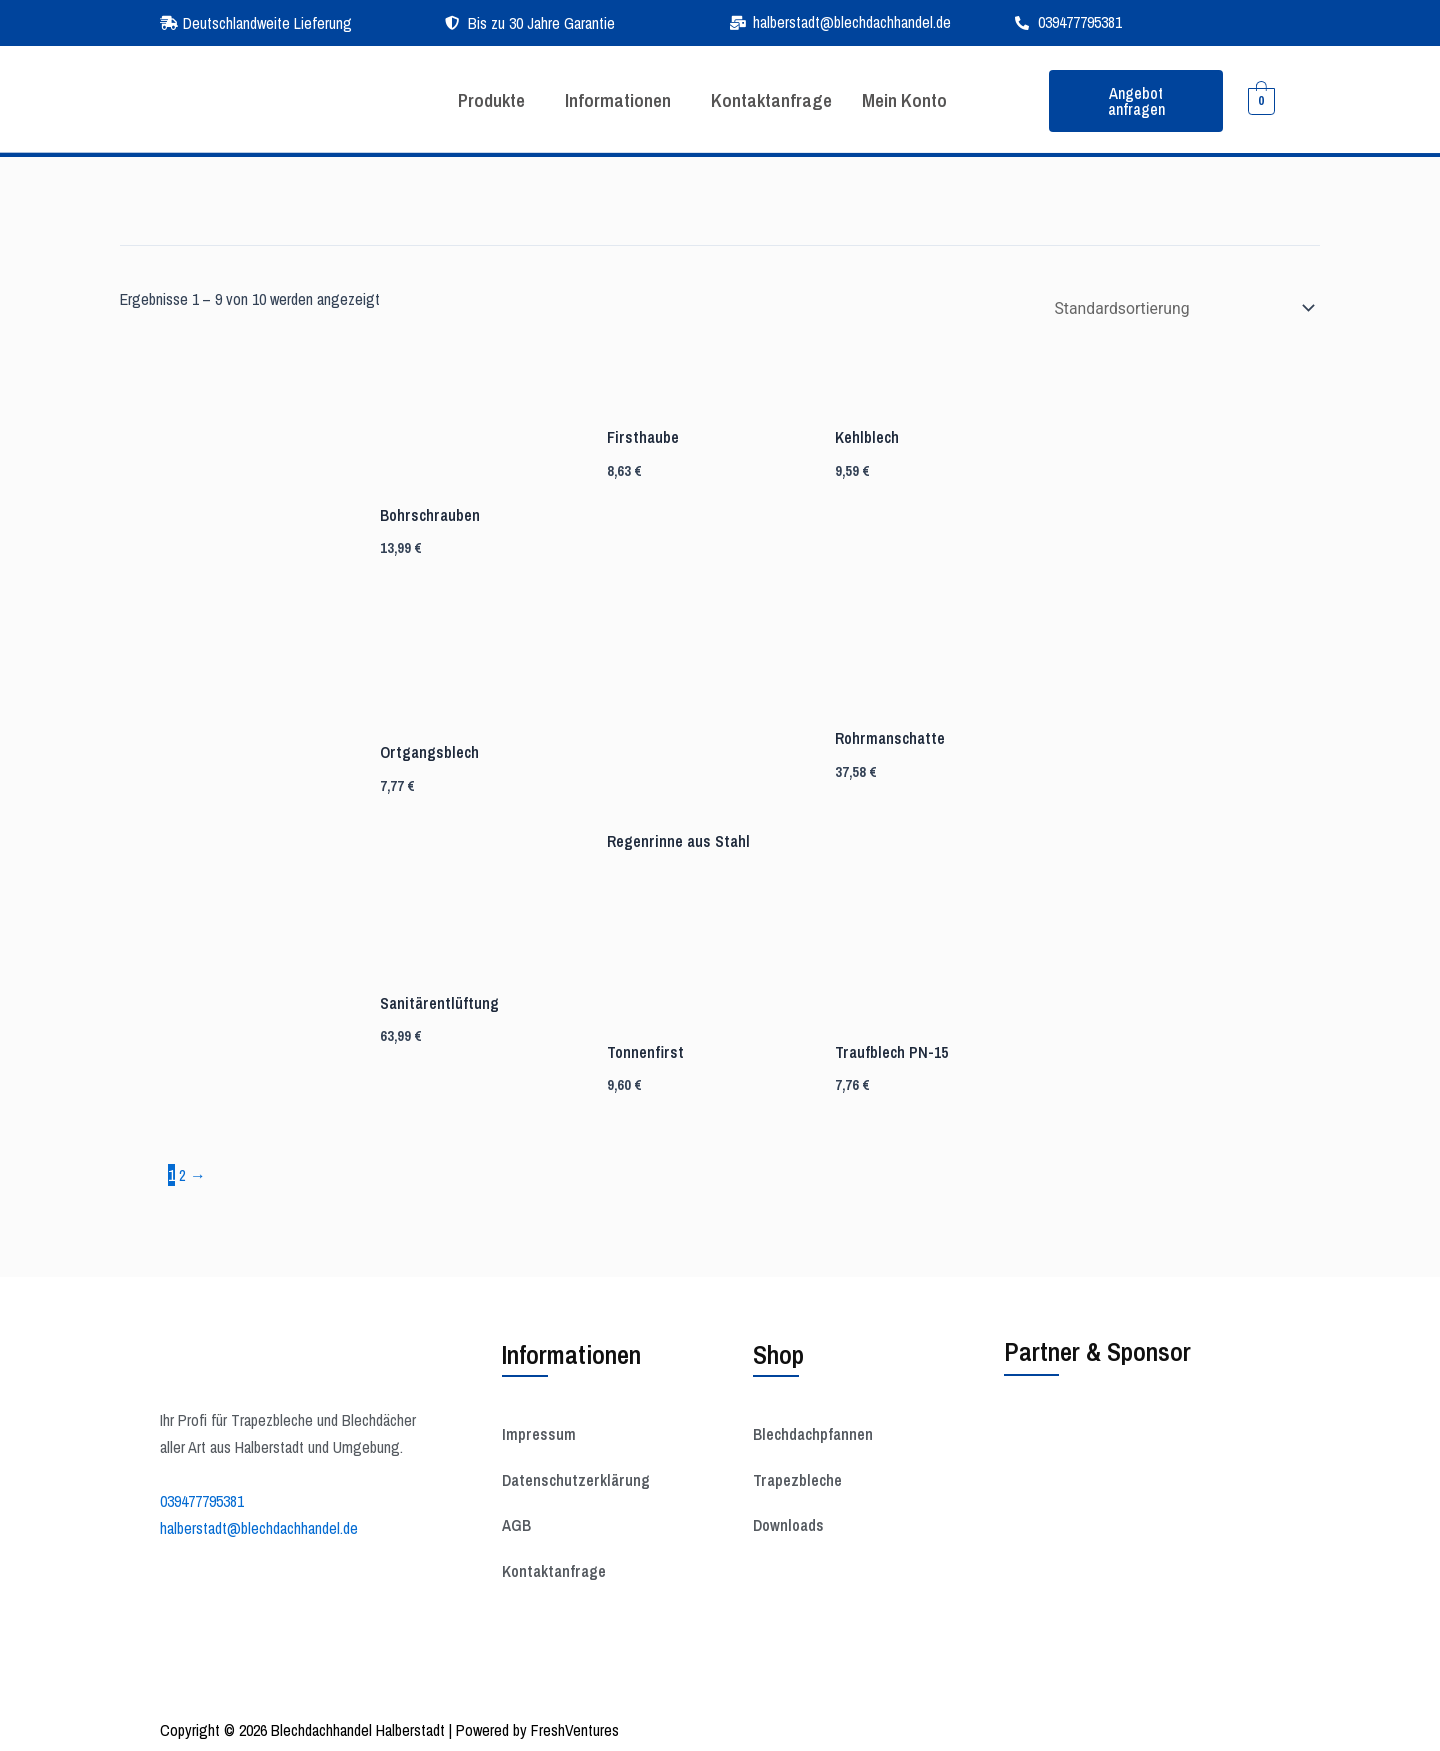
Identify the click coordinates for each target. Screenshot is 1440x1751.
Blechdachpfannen (814, 1432)
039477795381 (202, 1498)
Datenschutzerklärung (577, 1478)
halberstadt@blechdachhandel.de (259, 1524)
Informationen (617, 100)
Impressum (539, 1432)
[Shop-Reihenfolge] (1179, 308)
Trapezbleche (798, 1478)
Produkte (486, 100)
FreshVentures (575, 1727)
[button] (491, 101)
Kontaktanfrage (775, 100)
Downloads (789, 1524)
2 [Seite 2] (182, 1173)
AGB (516, 1524)
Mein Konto (912, 100)
